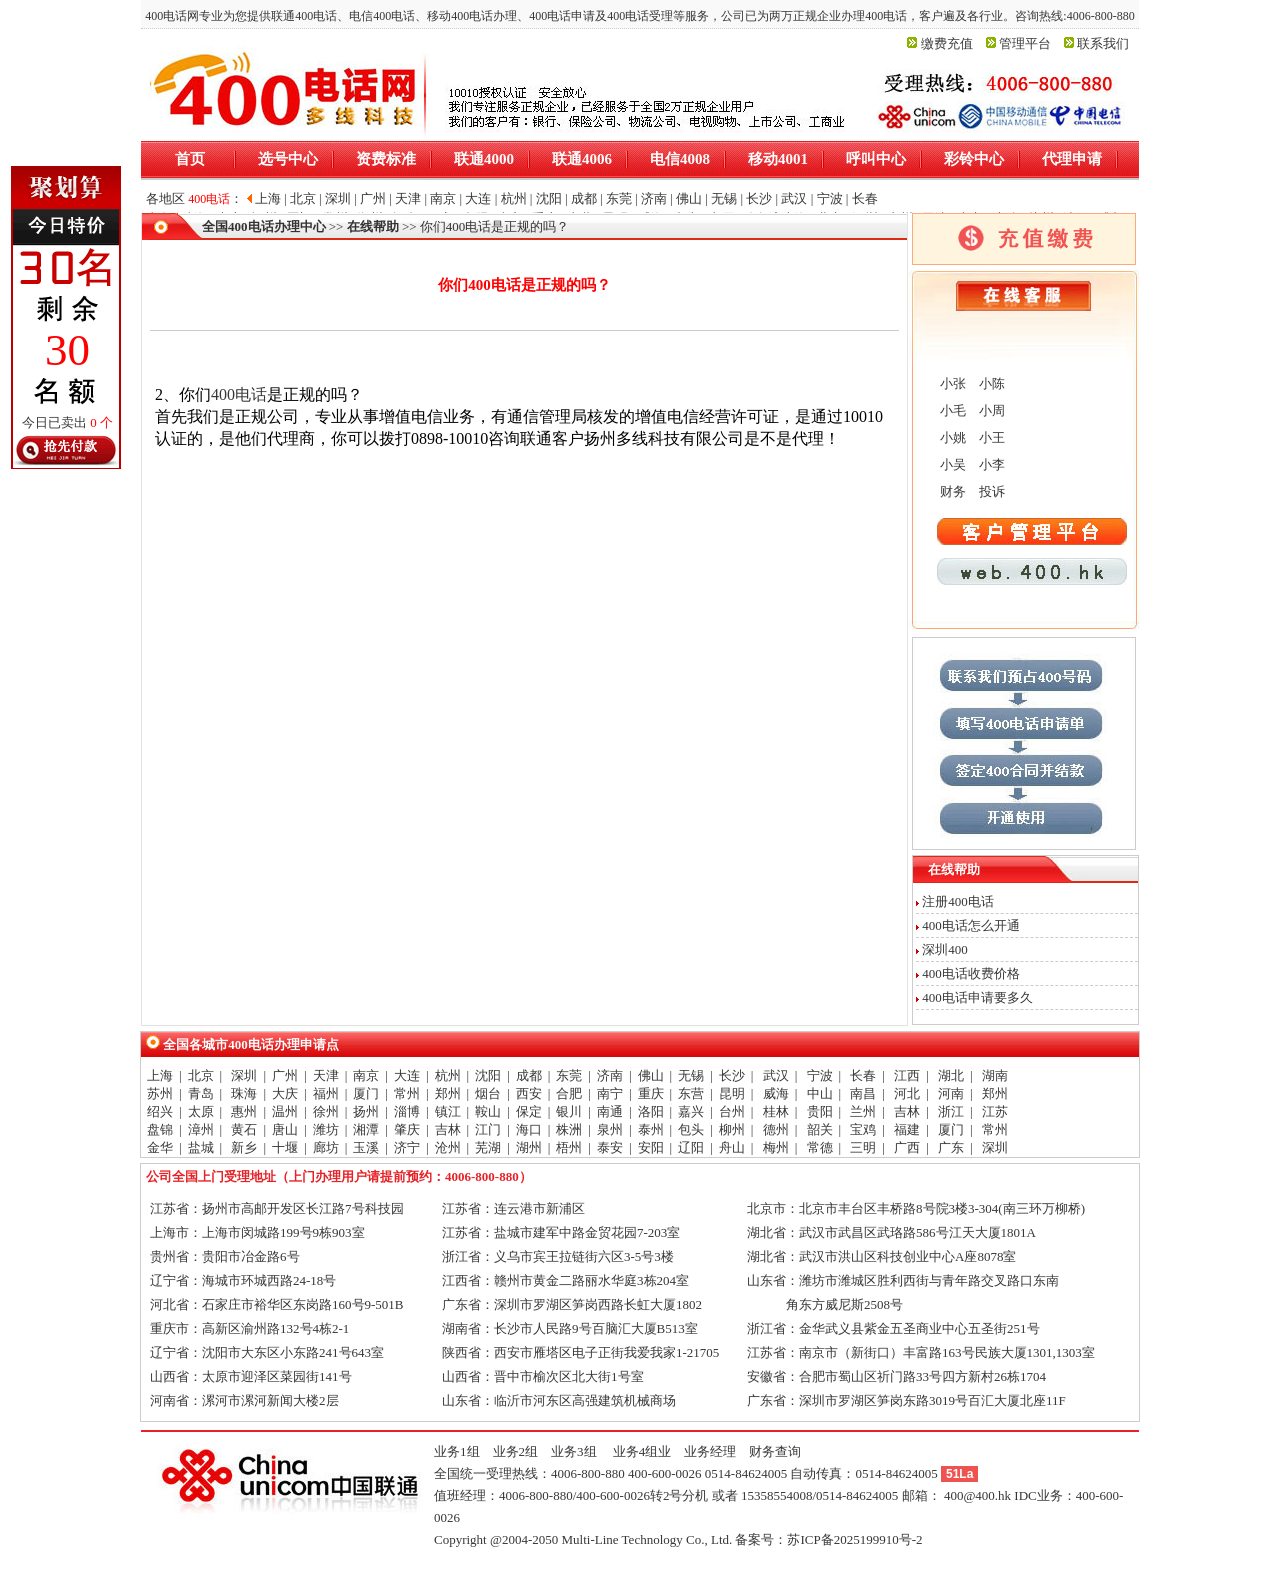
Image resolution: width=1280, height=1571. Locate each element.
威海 (776, 1093)
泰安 (610, 1147)
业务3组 (574, 1451)
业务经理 (710, 1451)
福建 (907, 1129)
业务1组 (457, 1451)
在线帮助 (373, 226)
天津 (326, 1075)
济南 (610, 1075)
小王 (990, 437)
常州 (407, 1093)
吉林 (907, 1111)
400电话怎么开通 (971, 925)
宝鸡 (863, 1129)
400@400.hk (977, 1495)
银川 (569, 1111)
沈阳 (488, 1075)
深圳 (244, 1075)
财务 (951, 491)
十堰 (285, 1147)
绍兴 (160, 1111)
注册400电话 (958, 901)
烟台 (488, 1093)
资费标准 (386, 159)
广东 (951, 1147)
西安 (529, 1093)
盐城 (201, 1147)
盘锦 (160, 1129)
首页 (190, 159)
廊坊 (326, 1147)
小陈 (990, 383)
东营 (691, 1093)
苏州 (160, 1093)
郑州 (448, 1093)
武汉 (776, 1075)
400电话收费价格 (971, 973)
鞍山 (488, 1111)
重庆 (651, 1093)
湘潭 (366, 1129)
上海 (160, 1075)
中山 (820, 1093)
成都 (529, 1075)
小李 (990, 464)
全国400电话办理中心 (264, 226)
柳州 (732, 1129)
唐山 (285, 1129)
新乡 (244, 1147)
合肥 (569, 1093)
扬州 (366, 1111)
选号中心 (288, 159)
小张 (951, 383)
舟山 (732, 1147)
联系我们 (1103, 43)
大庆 (285, 1093)
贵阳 (820, 1111)
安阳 (651, 1147)
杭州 (448, 1075)
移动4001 (778, 159)
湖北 (951, 1075)
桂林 (776, 1111)
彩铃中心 (974, 159)
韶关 (820, 1129)
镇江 (448, 1111)
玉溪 (366, 1147)
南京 (366, 1075)
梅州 (776, 1147)
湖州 (529, 1147)
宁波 (820, 1075)
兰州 (863, 1111)
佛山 (651, 1075)
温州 (285, 1111)
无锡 (691, 1075)
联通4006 (582, 159)
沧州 (448, 1147)
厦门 (366, 1093)
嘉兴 (691, 1111)
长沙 (732, 1075)
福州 (326, 1093)
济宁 (407, 1147)
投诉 (990, 491)
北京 (201, 1075)
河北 (907, 1093)
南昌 (863, 1093)
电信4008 (680, 159)
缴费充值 (947, 43)
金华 (160, 1147)
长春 (863, 1075)
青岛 (201, 1093)
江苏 (995, 1111)
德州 (776, 1129)
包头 (691, 1129)
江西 (907, 1075)
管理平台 (1025, 43)
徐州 (326, 1111)
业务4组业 (641, 1451)
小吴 (951, 464)
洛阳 (651, 1111)
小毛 (951, 410)
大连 (407, 1075)
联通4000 (484, 159)
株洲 (569, 1129)
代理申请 (1072, 159)
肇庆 (407, 1129)
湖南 (995, 1075)
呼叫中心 (876, 159)
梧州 (569, 1147)
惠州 (244, 1111)
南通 (610, 1111)
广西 (907, 1147)
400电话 (239, 394)
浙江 (951, 1111)
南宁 (610, 1093)
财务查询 (775, 1451)
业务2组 (516, 1451)
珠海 (244, 1093)
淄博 (407, 1111)
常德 (820, 1147)
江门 (488, 1129)
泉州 (610, 1129)
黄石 (244, 1129)
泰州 (651, 1129)
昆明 (732, 1093)
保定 (529, 1111)
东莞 (569, 1075)
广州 (285, 1075)
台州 (732, 1111)
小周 (990, 410)
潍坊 (326, 1129)
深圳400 (945, 949)
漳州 (201, 1129)
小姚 (951, 437)
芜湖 (488, 1147)
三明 (863, 1147)
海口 (529, 1129)
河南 (951, 1093)
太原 (201, 1111)
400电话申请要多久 (977, 997)
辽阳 (691, 1147)
